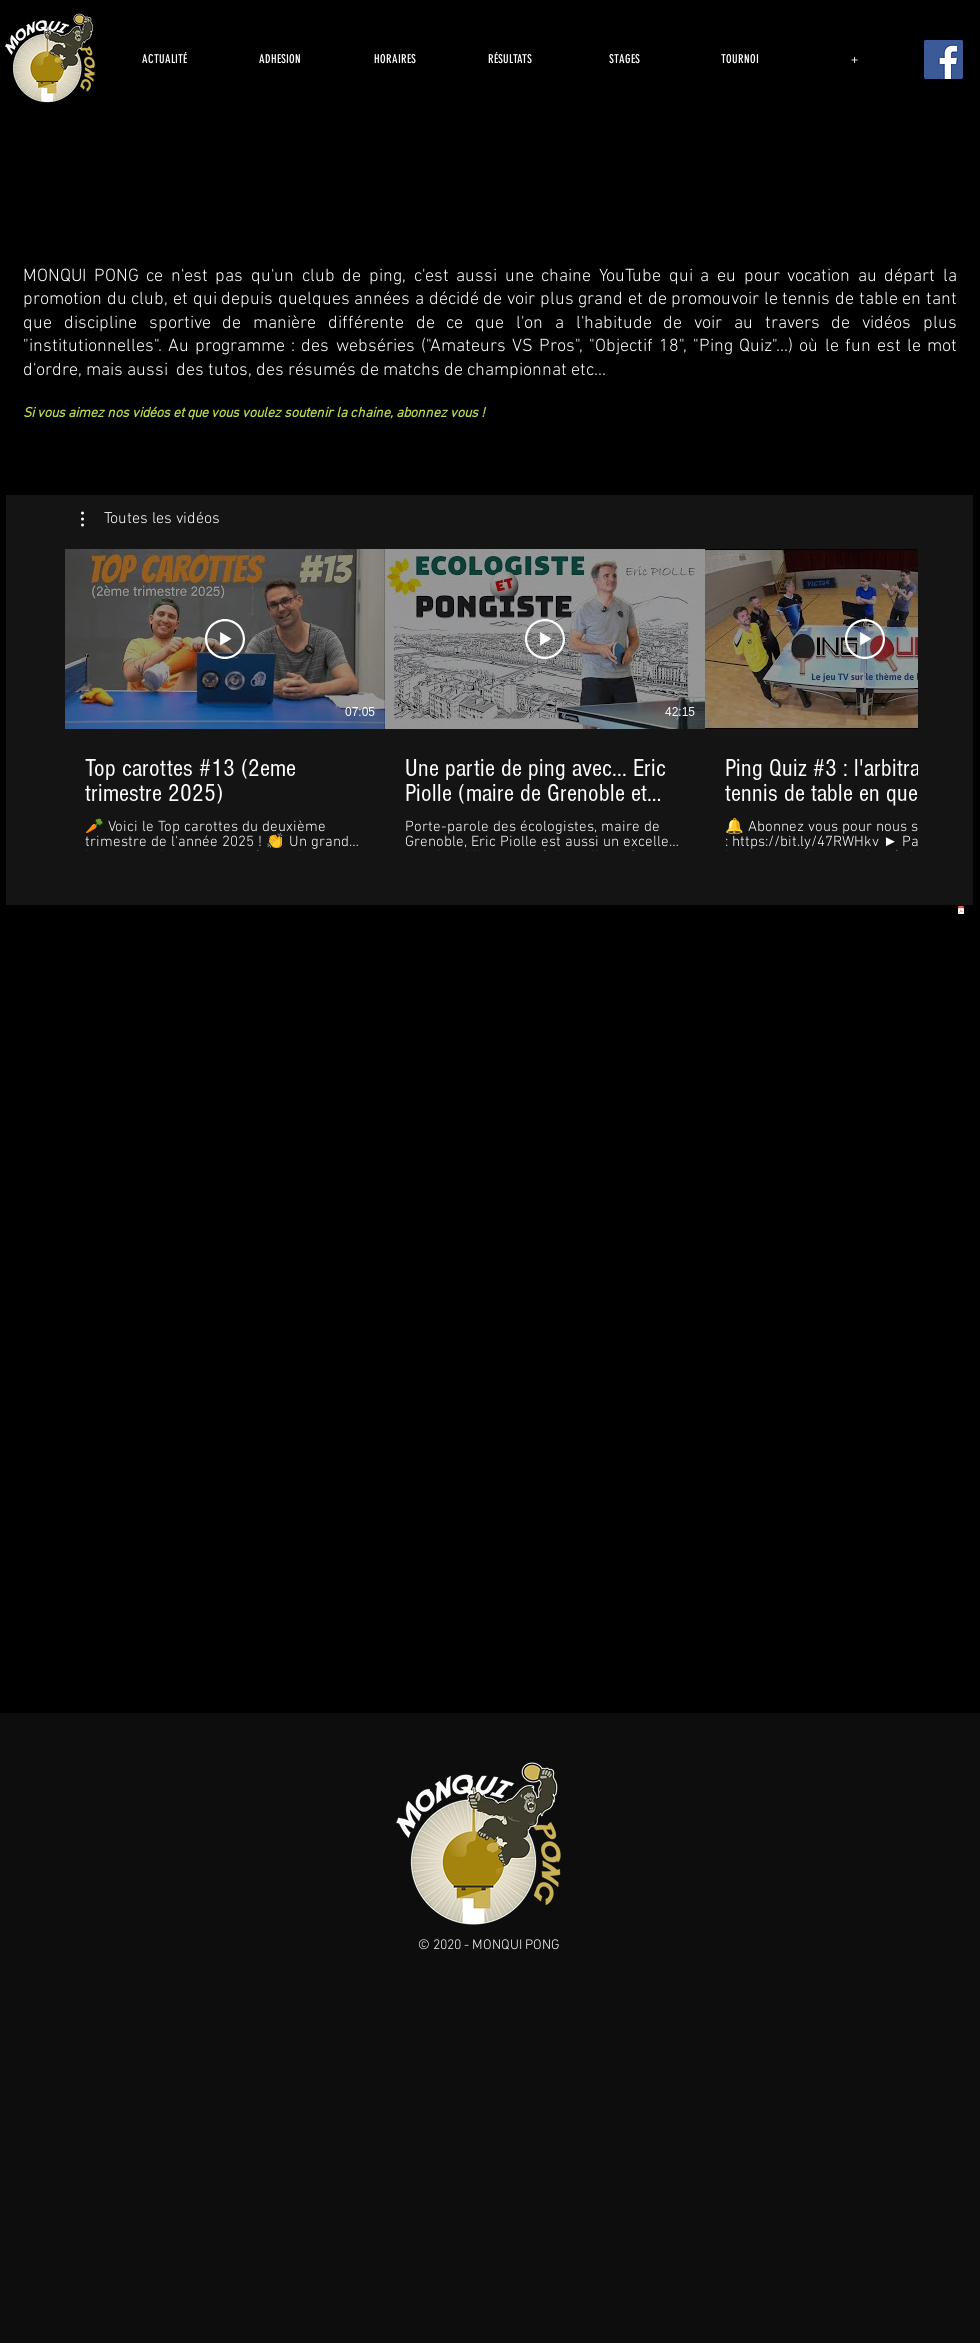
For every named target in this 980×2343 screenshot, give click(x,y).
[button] (150, 519)
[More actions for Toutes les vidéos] (150, 519)
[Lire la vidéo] (225, 639)
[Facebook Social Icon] (943, 59)
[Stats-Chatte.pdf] (960, 911)
